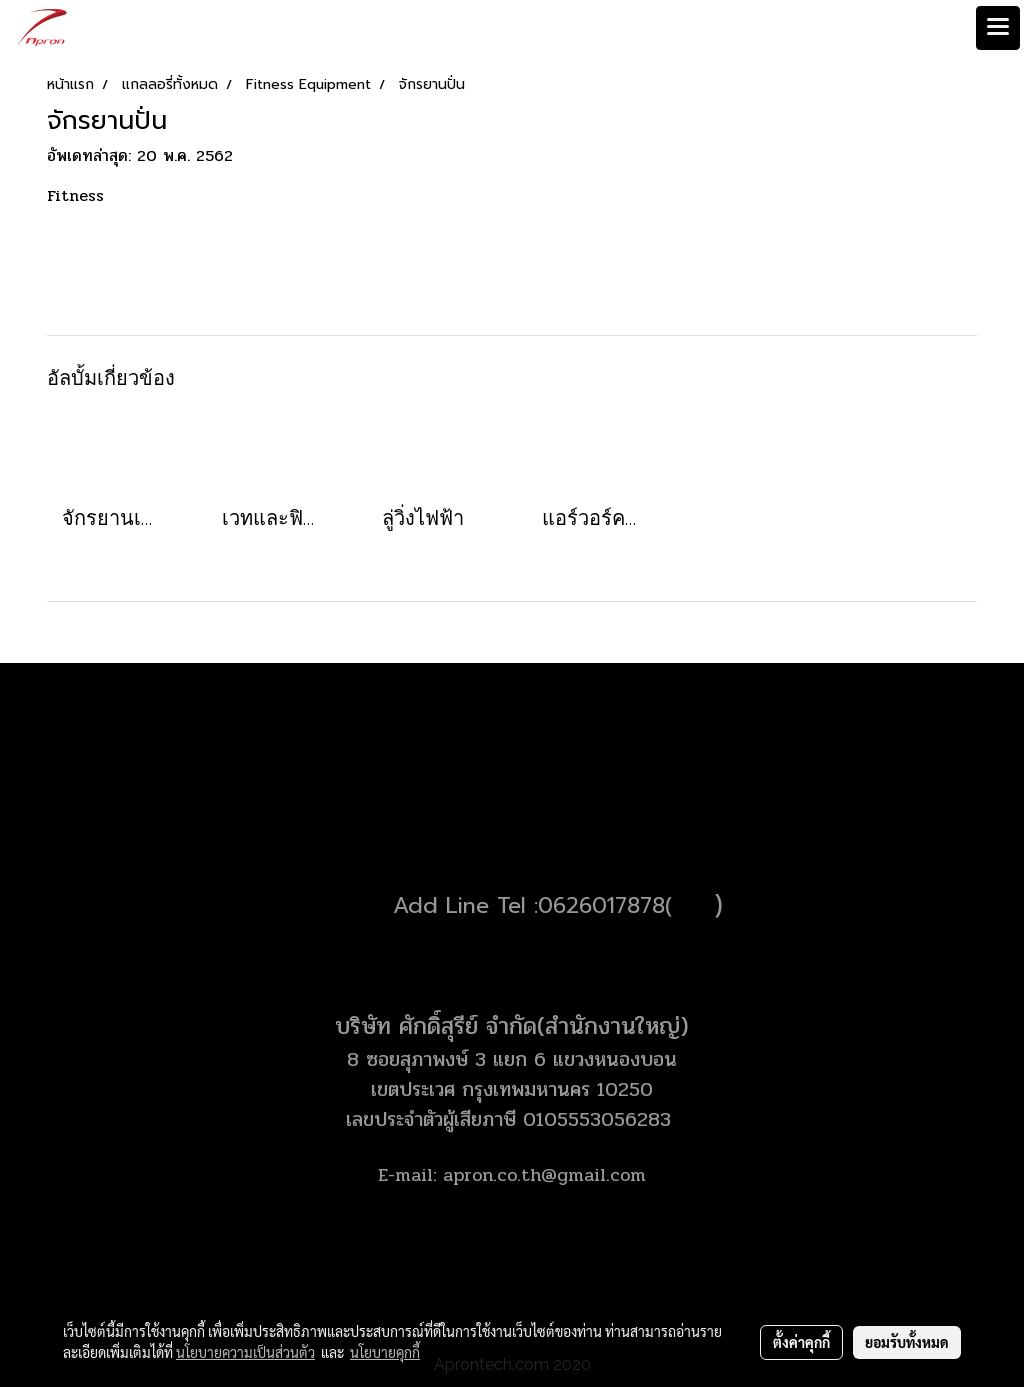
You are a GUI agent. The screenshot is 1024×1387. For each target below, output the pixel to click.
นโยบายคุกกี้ (385, 1352)
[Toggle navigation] (998, 28)
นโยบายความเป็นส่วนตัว (245, 1352)
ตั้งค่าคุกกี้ (801, 1342)
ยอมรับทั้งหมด (907, 1342)
